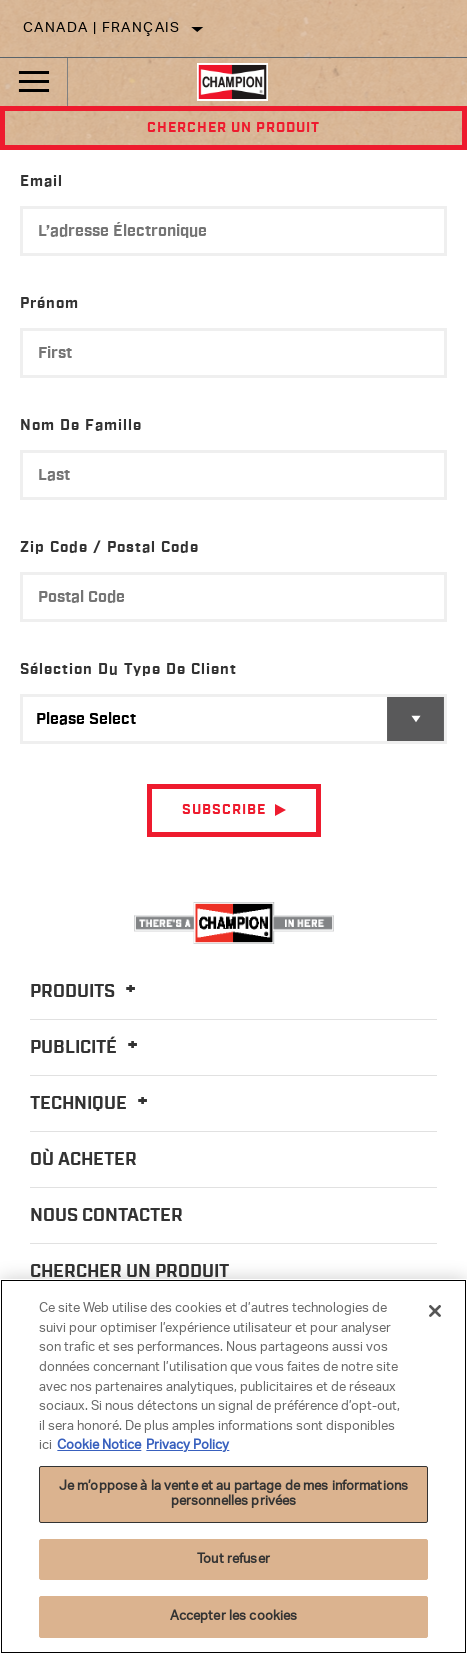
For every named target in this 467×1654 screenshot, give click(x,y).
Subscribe (224, 810)
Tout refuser (233, 1559)
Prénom (49, 303)
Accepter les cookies (234, 1616)
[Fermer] (435, 1311)
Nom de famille (81, 425)
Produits (86, 992)
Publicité (87, 1048)
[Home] (233, 82)
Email (41, 181)
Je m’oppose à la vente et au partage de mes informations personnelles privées (233, 1494)
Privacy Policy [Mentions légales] (187, 1445)
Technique (92, 1104)
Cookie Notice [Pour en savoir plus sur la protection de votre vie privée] (99, 1445)
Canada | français (102, 28)
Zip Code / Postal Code (109, 547)
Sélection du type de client (128, 669)
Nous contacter (106, 1216)
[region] (233, 1466)
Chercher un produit (233, 128)
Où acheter (83, 1160)
